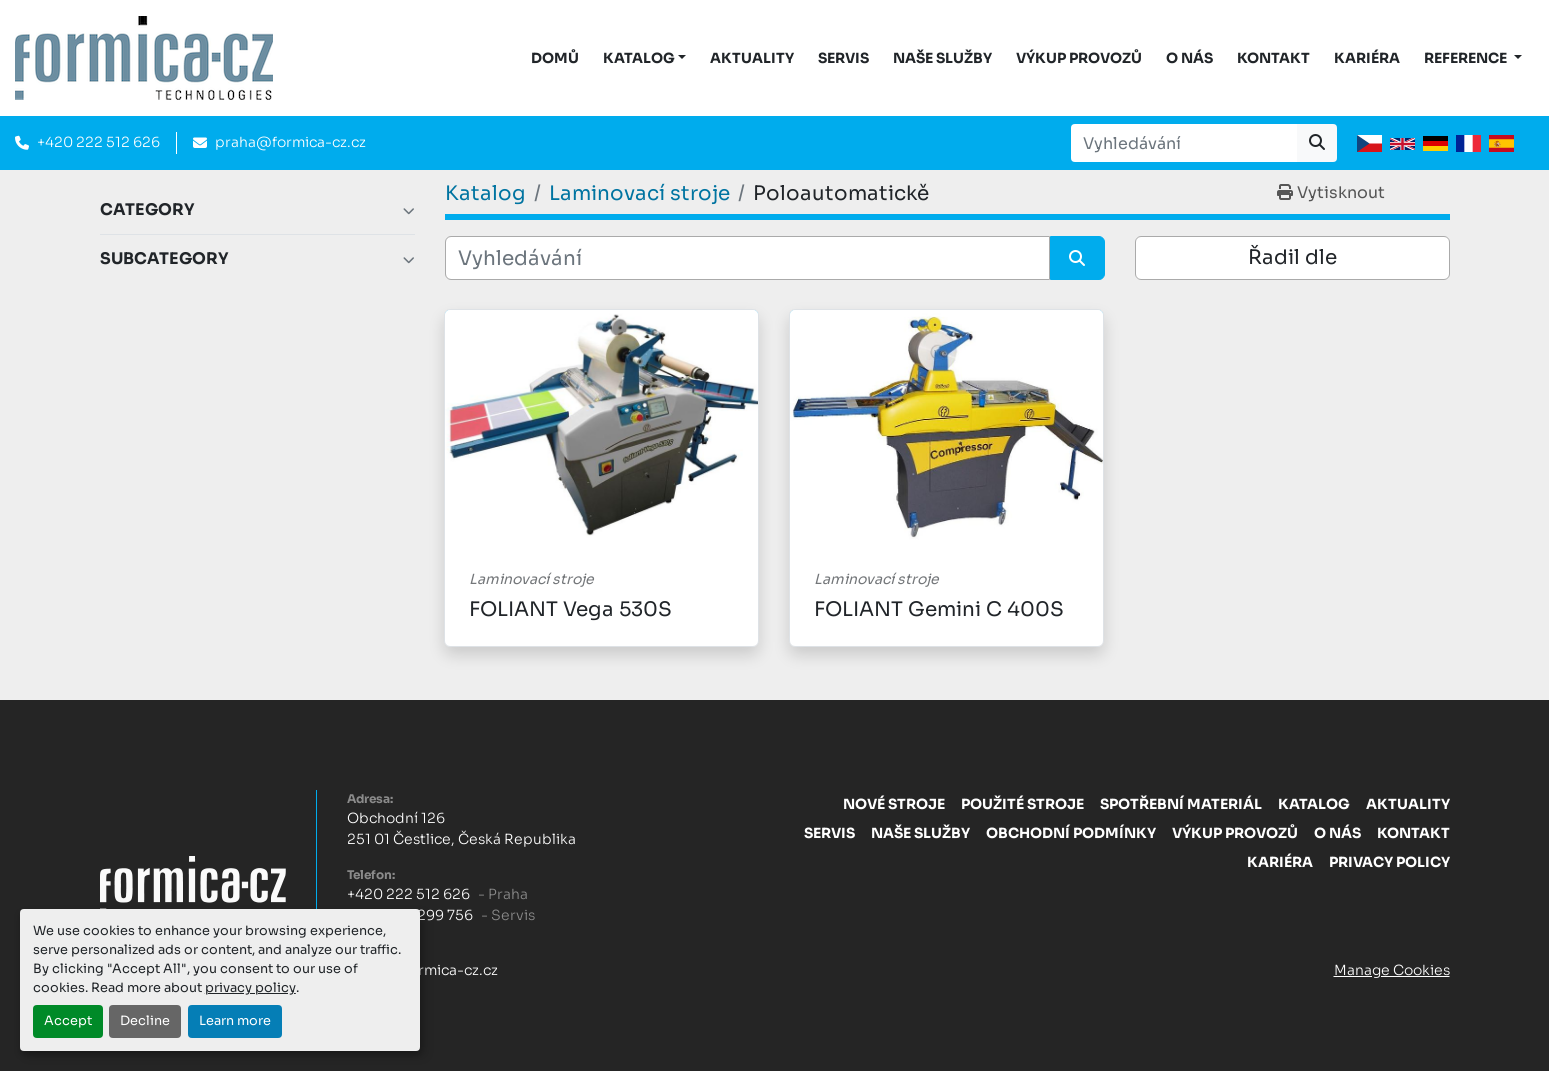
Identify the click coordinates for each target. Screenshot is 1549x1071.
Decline (145, 1021)
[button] (645, 58)
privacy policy (250, 988)
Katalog (1314, 804)
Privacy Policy (1389, 862)
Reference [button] (1467, 58)
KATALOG (639, 58)
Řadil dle (1292, 257)
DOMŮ (555, 58)
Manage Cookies (1392, 970)
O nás (1189, 58)
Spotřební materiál (1181, 804)
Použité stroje (1022, 804)
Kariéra (1367, 58)
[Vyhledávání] (747, 258)
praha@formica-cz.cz (290, 142)
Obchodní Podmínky (1071, 833)
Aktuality (752, 58)
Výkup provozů (1079, 58)
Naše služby (942, 58)
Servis (843, 58)
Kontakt (1273, 58)
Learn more (235, 1021)
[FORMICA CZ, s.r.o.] (193, 884)
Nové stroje (894, 804)
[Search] (1184, 143)
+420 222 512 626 (98, 142)
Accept (68, 1021)
